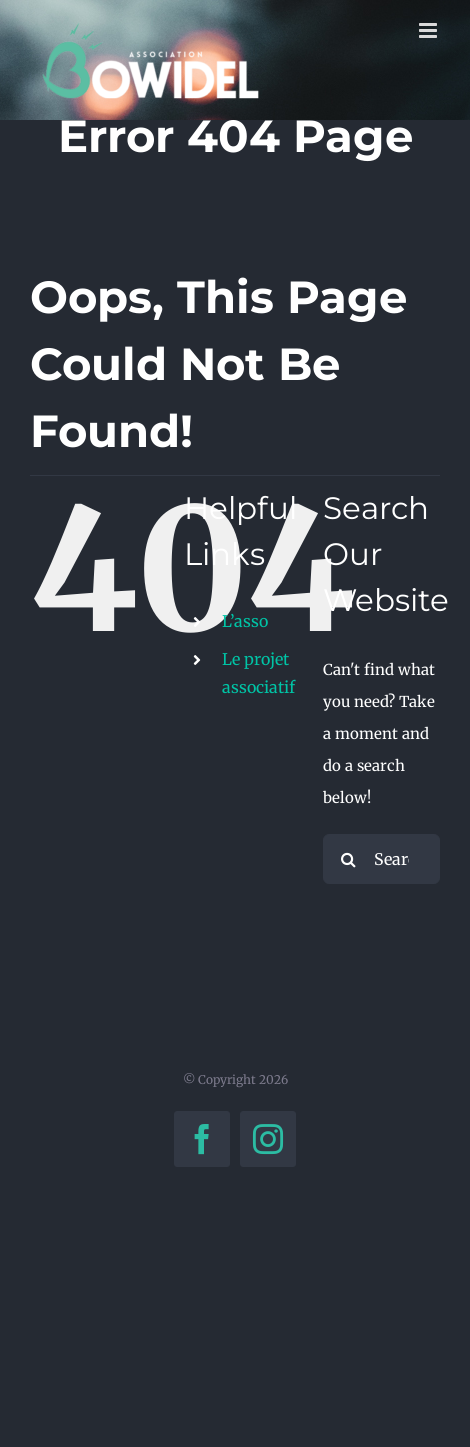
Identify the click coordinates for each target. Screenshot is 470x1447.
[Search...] (381, 859)
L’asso (245, 621)
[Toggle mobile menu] (429, 30)
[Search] (348, 859)
